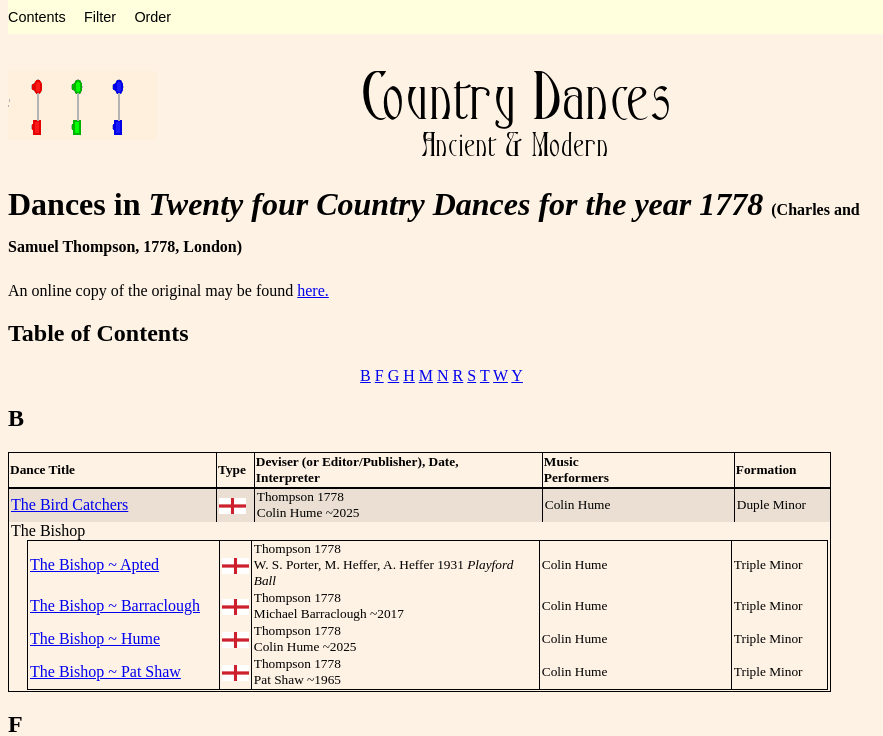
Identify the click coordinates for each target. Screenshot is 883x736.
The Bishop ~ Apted (94, 564)
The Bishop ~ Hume (95, 638)
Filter (100, 17)
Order (152, 17)
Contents (37, 17)
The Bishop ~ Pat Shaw (105, 671)
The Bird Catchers (69, 504)
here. (313, 290)
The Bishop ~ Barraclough (115, 605)
